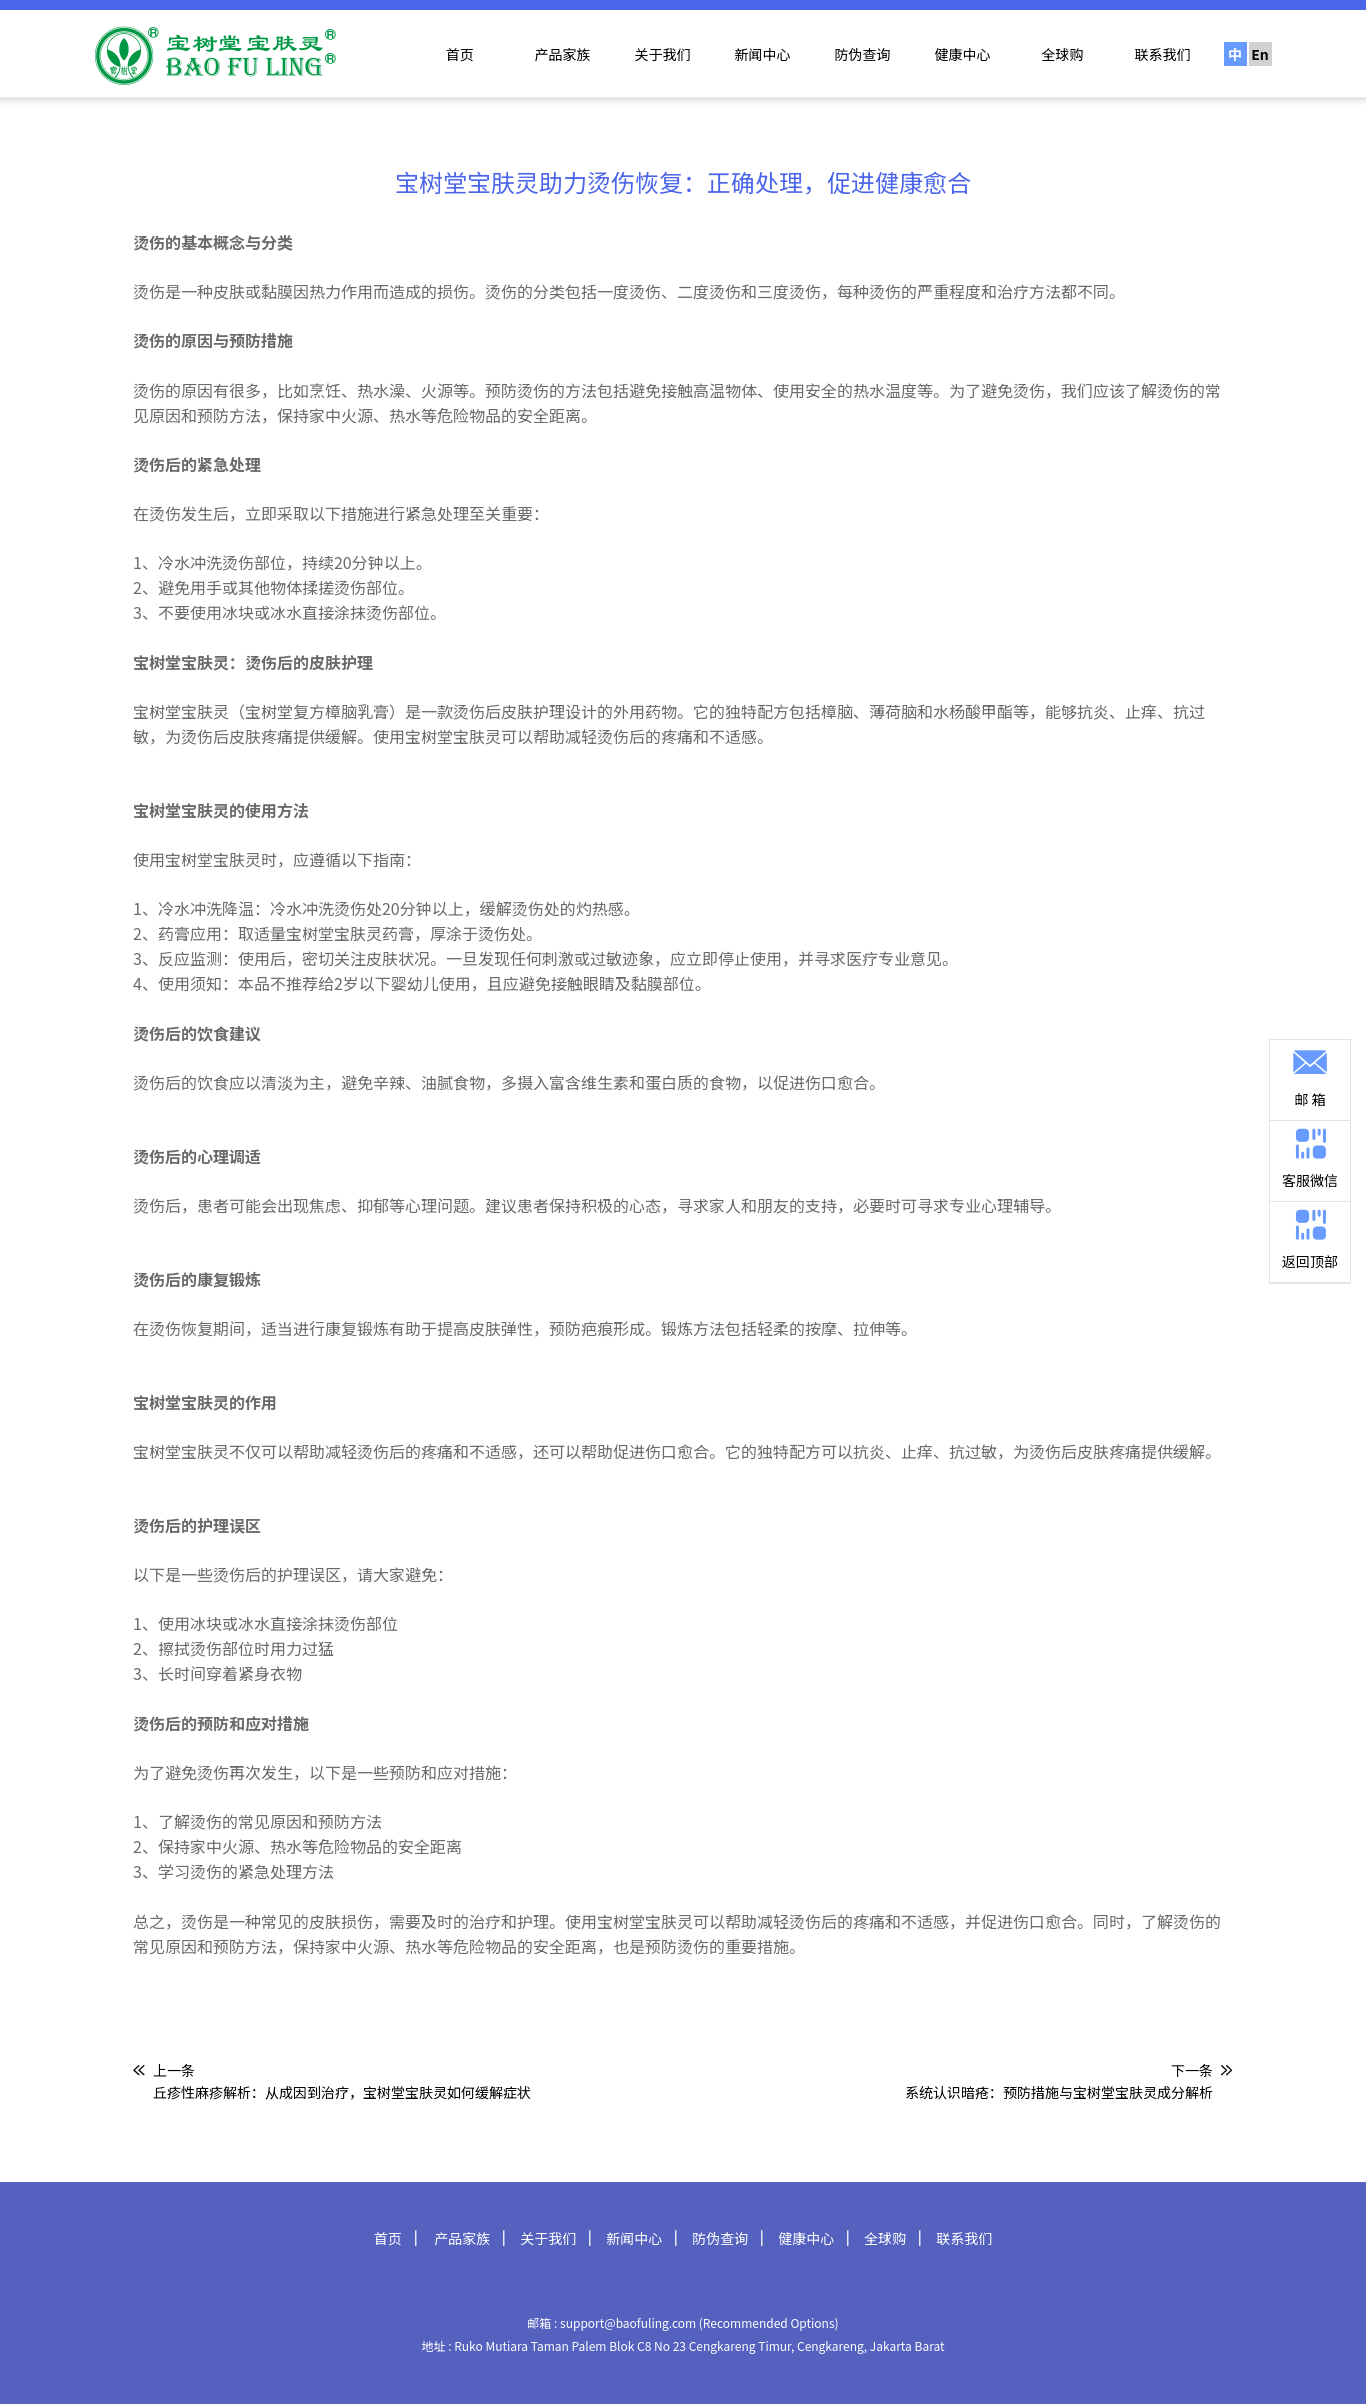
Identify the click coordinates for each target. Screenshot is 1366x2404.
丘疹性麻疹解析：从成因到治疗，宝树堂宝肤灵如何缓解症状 (342, 2092)
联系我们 (1163, 54)
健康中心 (963, 54)
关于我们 (663, 54)
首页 (460, 54)
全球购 (1063, 54)
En (1260, 54)
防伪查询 (863, 54)
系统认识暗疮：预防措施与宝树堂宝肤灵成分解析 (1059, 2092)
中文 (1235, 55)
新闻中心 (763, 54)
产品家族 (563, 54)
